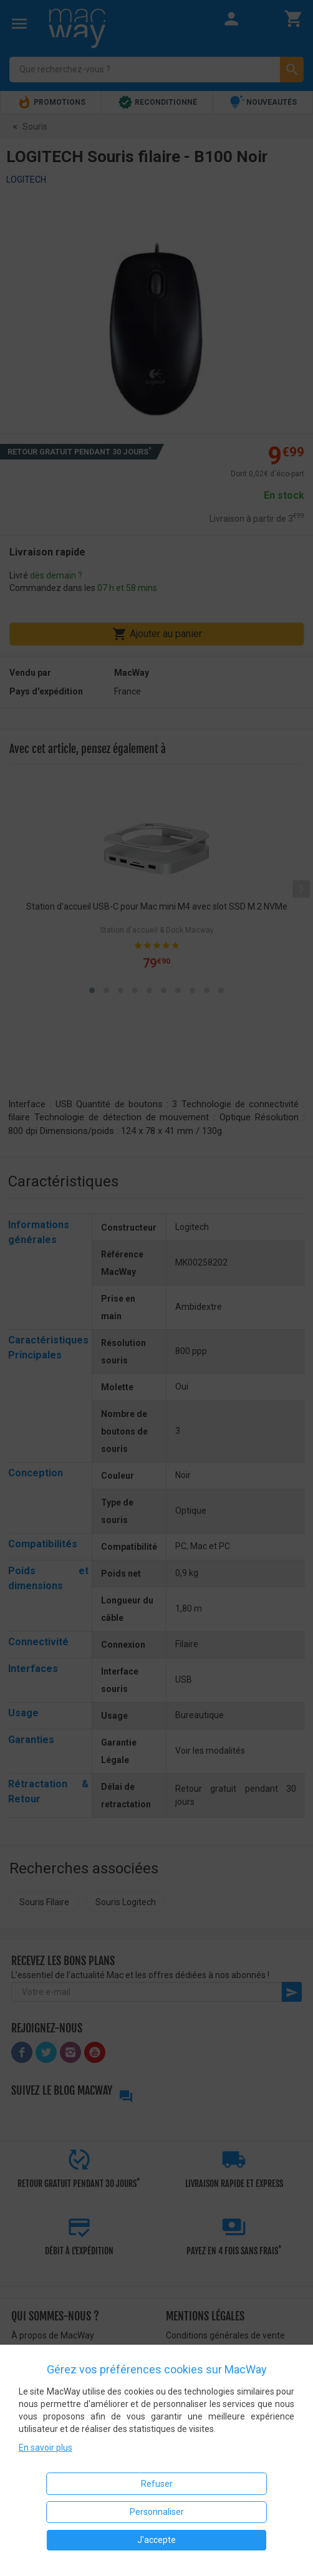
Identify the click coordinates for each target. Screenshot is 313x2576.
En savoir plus (45, 2448)
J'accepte (156, 2540)
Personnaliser (157, 2512)
